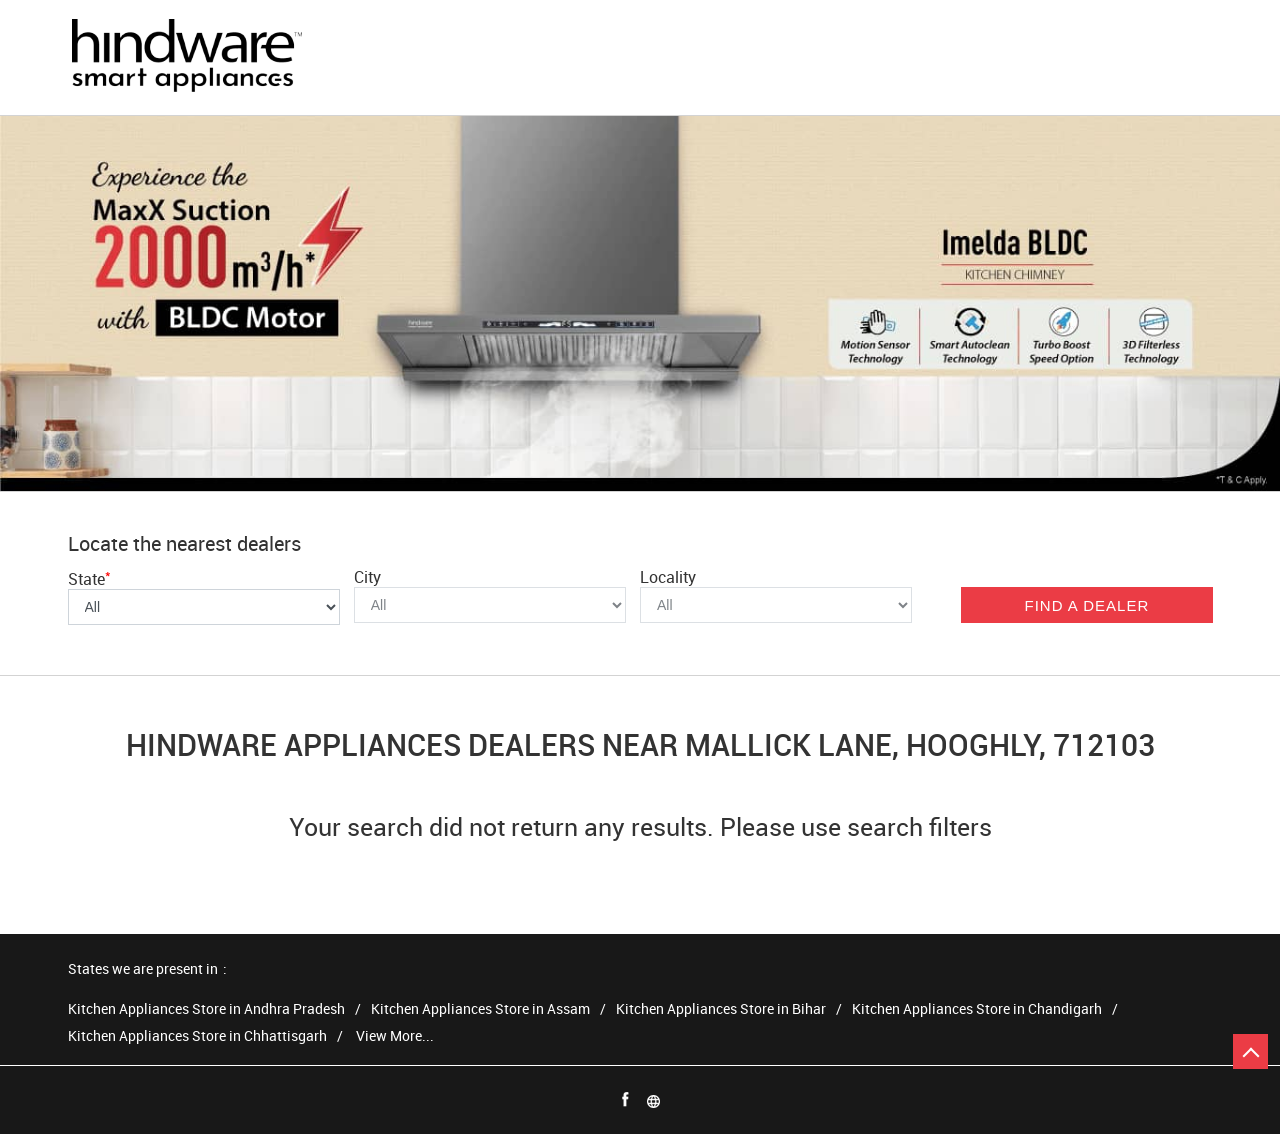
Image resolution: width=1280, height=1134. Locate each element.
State (89, 579)
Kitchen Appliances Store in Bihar (721, 1009)
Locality (668, 577)
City (367, 577)
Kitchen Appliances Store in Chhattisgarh (197, 1036)
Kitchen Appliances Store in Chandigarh (977, 1009)
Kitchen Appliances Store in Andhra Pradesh (206, 1009)
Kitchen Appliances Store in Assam (480, 1009)
